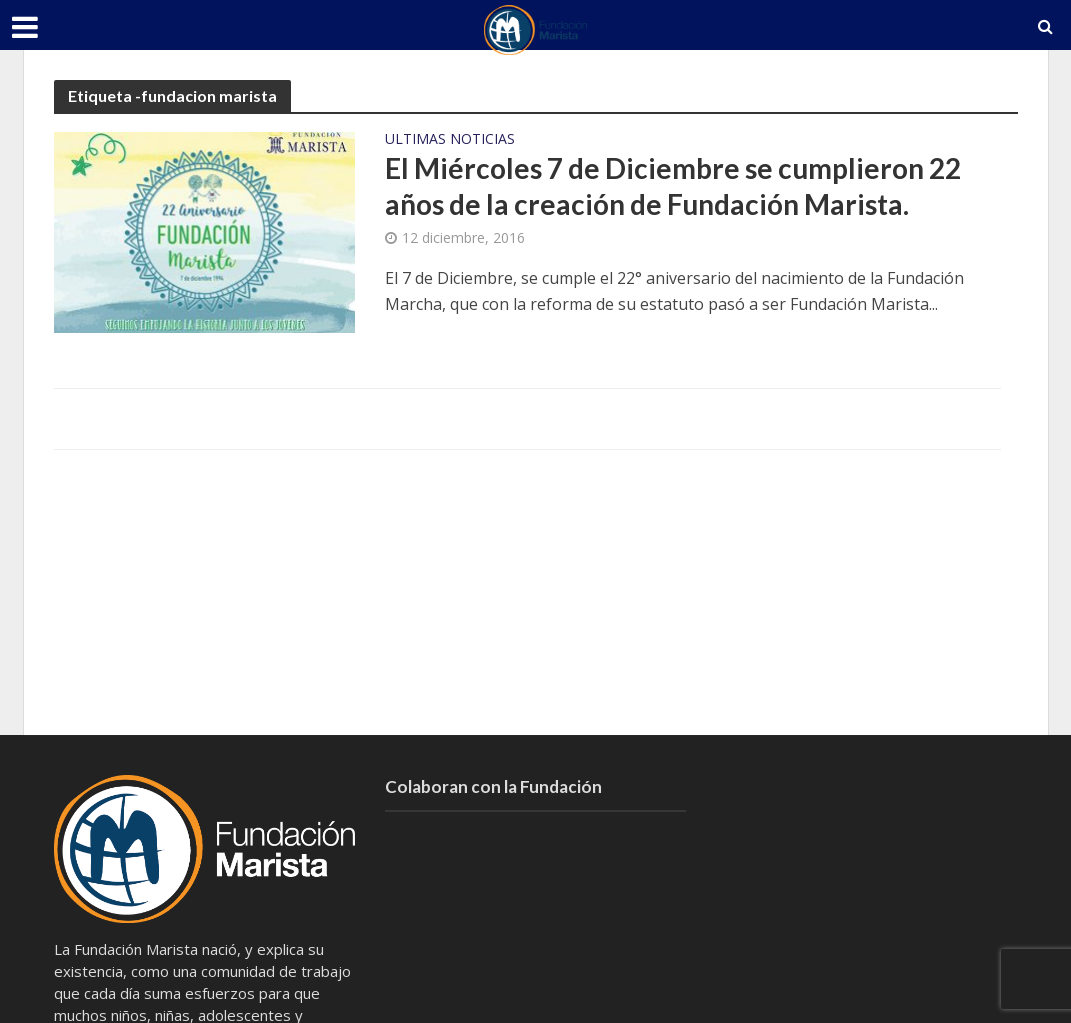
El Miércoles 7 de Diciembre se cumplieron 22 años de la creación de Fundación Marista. (673, 186)
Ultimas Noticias (450, 140)
